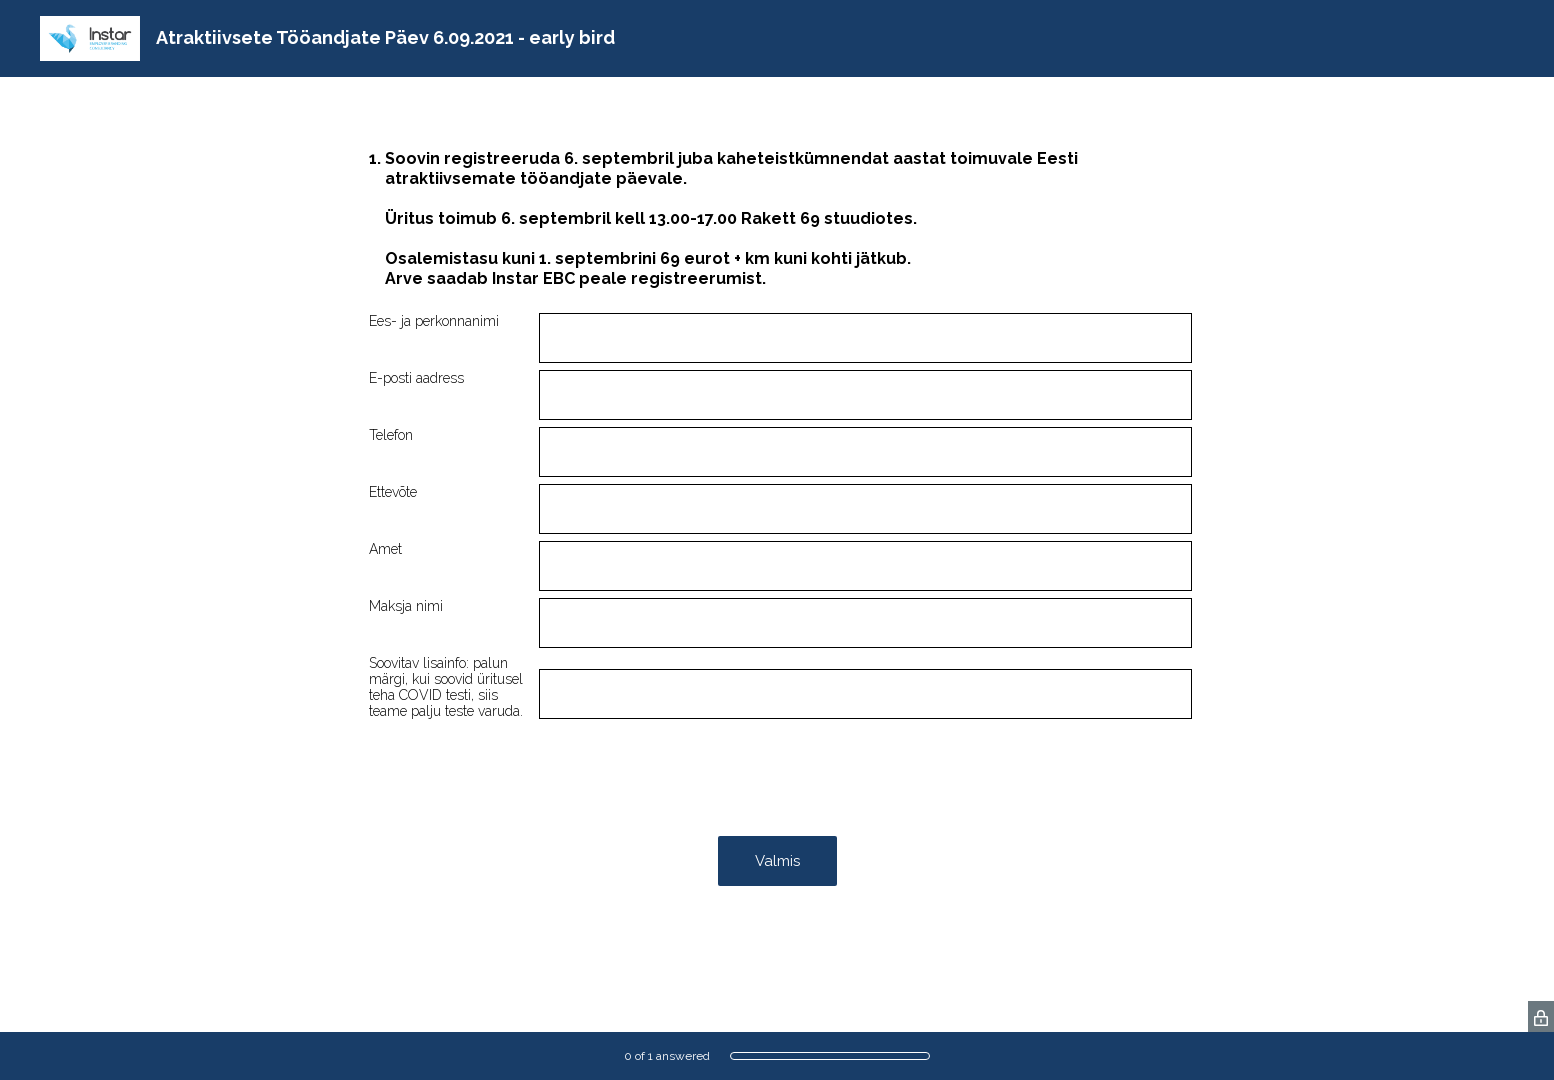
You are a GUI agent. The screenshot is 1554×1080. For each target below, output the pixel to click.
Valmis (777, 861)
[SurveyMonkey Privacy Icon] (1541, 1016)
